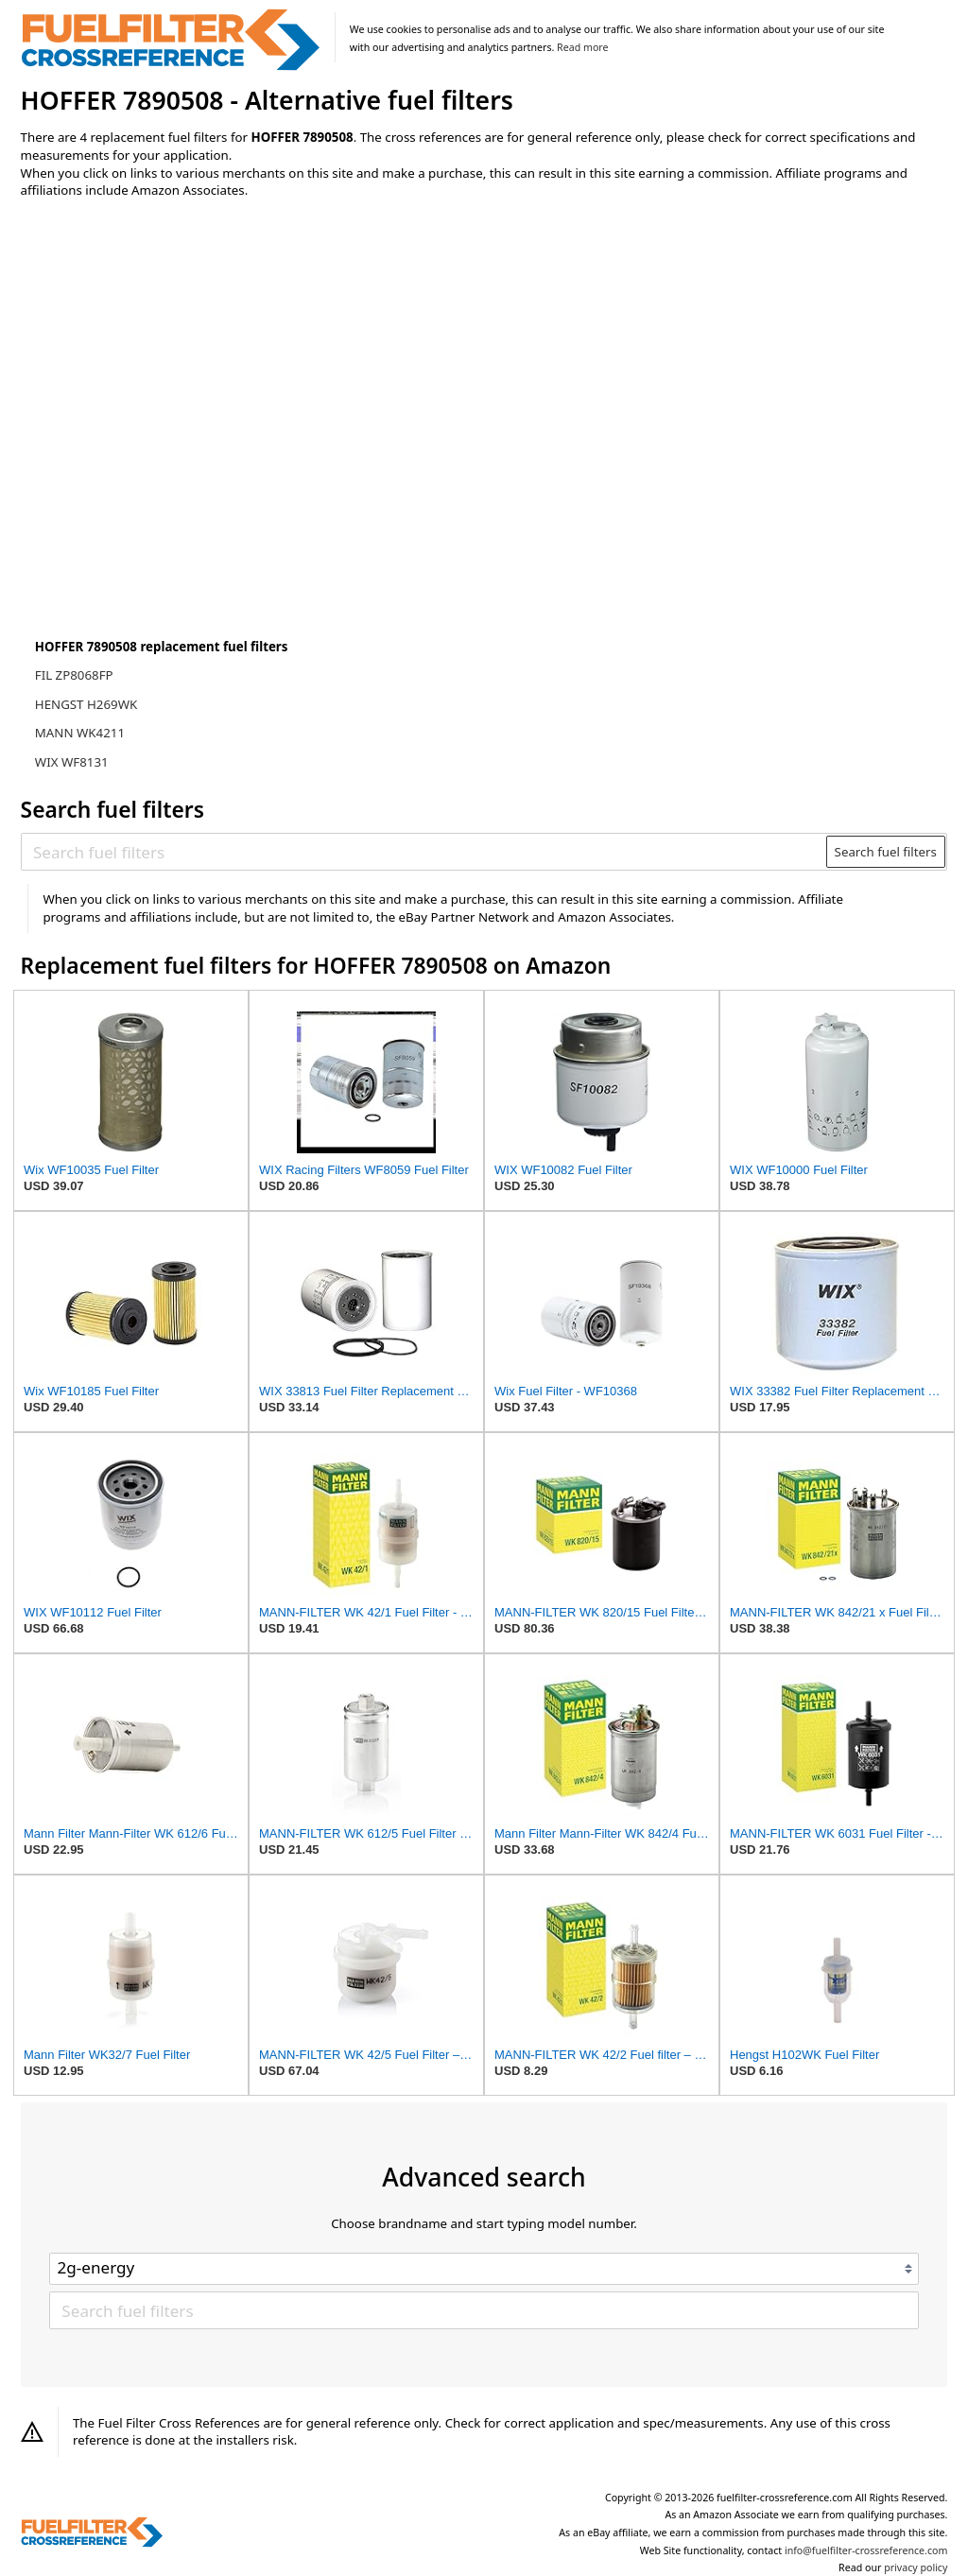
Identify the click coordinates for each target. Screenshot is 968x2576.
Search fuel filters (886, 851)
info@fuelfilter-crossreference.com (866, 2550)
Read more (582, 47)
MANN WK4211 (80, 732)
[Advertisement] (177, 370)
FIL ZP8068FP (74, 674)
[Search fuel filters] (424, 852)
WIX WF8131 (72, 761)
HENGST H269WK (86, 704)
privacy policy (915, 2567)
